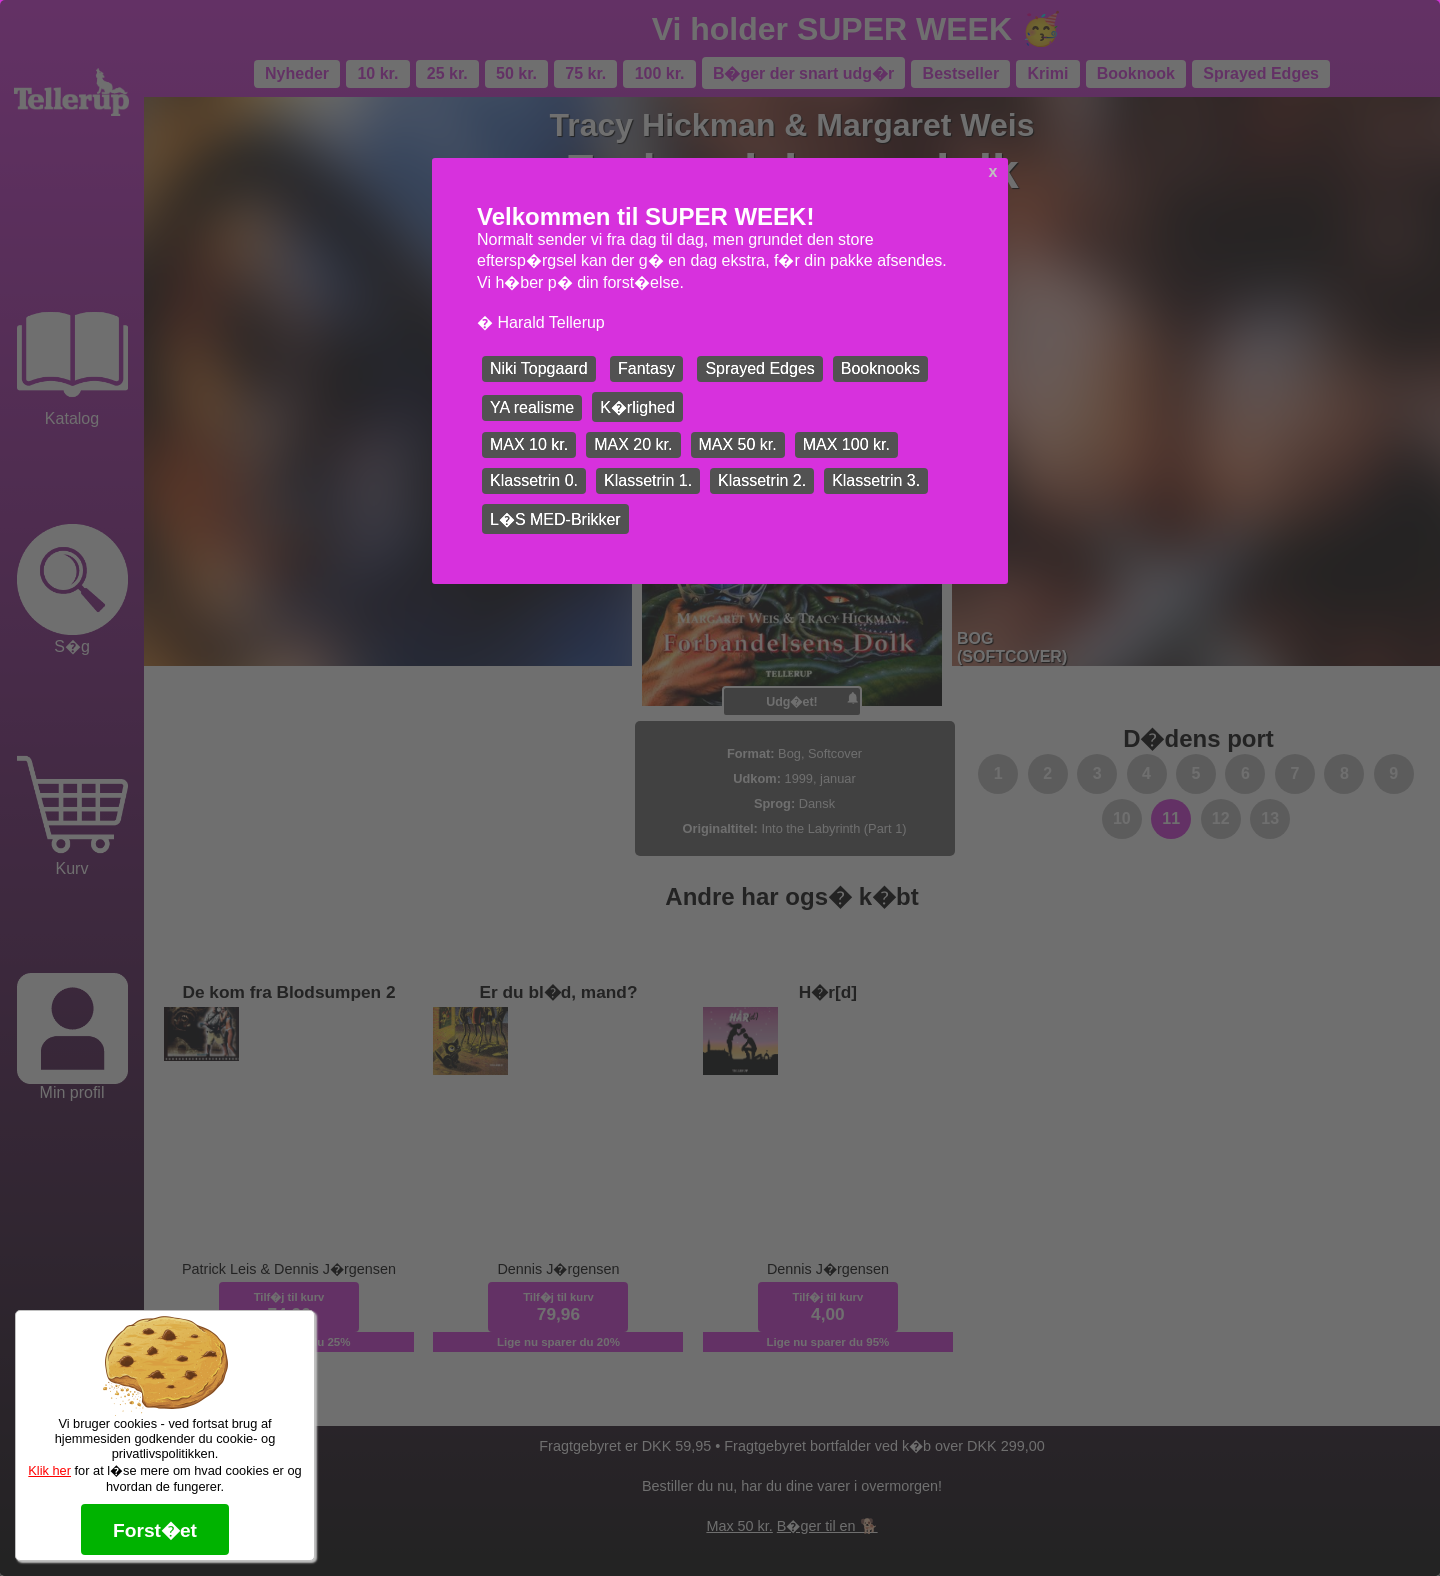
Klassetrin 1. (648, 480)
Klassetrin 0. (534, 480)
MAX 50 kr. (738, 444)
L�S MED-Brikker (555, 519)
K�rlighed (637, 407)
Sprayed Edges (759, 368)
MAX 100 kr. (846, 444)
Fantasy (646, 368)
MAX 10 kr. (529, 444)
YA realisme (532, 407)
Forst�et (155, 1530)
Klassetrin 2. (762, 480)
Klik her (49, 1470)
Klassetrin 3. (876, 480)
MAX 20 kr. (633, 444)
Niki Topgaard (539, 368)
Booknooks (880, 368)
